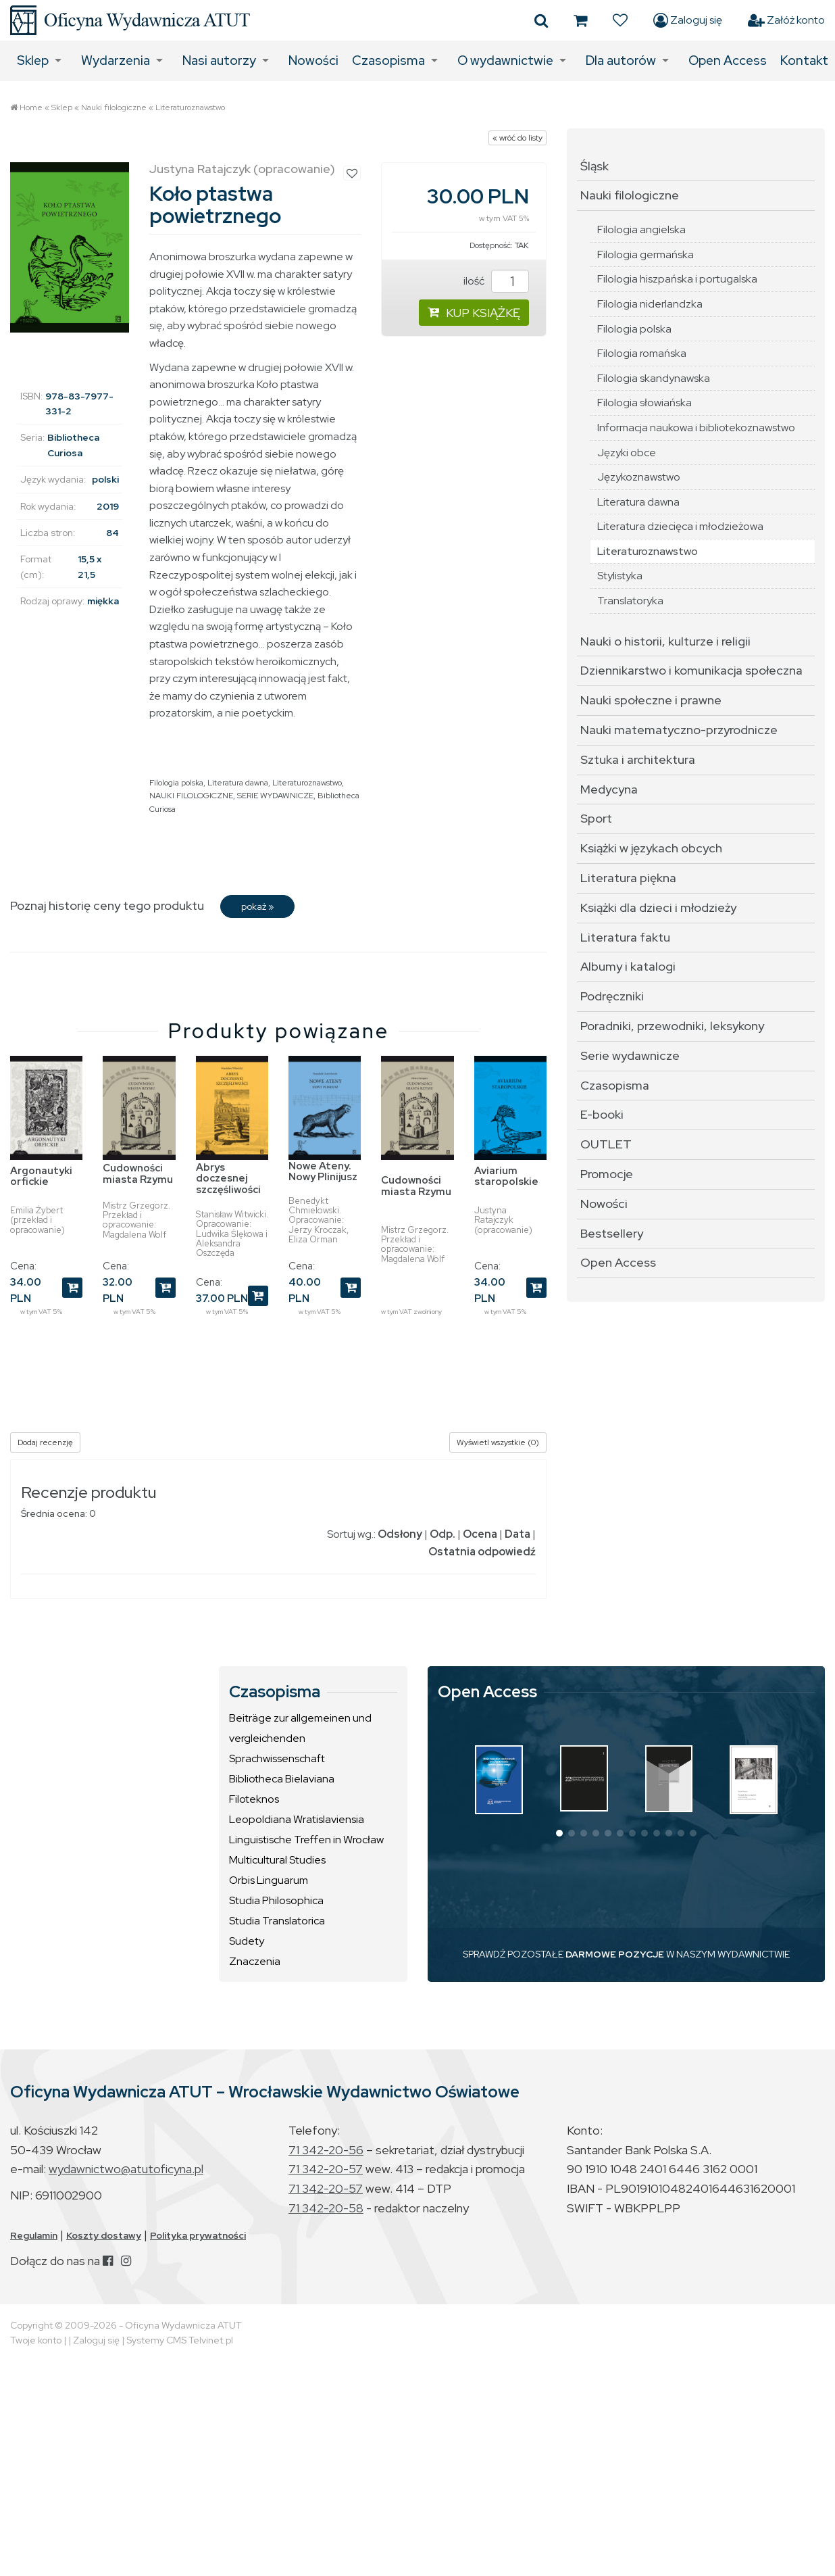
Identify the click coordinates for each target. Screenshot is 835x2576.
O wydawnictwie (505, 60)
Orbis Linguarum (268, 1880)
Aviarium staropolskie (506, 1176)
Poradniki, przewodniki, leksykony (672, 1026)
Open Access (727, 60)
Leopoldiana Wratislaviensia (296, 1819)
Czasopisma (388, 60)
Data (517, 1534)
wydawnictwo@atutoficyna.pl (126, 2169)
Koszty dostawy (103, 2235)
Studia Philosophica (276, 1900)
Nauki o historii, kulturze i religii (665, 641)
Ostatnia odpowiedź (482, 1552)
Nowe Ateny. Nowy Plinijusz (322, 1171)
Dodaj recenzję (45, 1442)
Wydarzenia (115, 60)
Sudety (246, 1941)
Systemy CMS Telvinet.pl (179, 2340)
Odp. (442, 1534)
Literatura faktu (625, 937)
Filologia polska (176, 782)
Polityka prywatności (198, 2235)
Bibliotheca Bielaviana (281, 1779)
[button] (559, 1833)
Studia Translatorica (277, 1921)
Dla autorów (621, 60)
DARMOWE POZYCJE (614, 1954)
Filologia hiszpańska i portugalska (677, 279)
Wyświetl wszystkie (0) (498, 1442)
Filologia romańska (641, 353)
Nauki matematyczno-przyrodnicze (679, 729)
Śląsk (594, 166)
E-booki (602, 1114)
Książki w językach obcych (651, 848)
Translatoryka (630, 600)
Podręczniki (612, 996)
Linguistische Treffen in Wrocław (306, 1839)
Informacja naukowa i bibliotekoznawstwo (696, 427)
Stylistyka (619, 575)
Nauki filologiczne (114, 107)
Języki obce (626, 452)
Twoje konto (35, 2340)
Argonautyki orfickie (41, 1176)
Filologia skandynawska (653, 378)
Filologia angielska (641, 229)
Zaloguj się (687, 20)
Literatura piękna (628, 877)
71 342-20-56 (325, 2150)
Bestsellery (611, 1233)
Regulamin (33, 2235)
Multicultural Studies (277, 1860)
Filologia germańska (645, 254)
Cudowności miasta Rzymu (138, 1173)
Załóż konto (786, 20)
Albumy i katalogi (628, 966)
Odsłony (400, 1534)
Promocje (606, 1174)
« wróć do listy (517, 137)
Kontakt (804, 60)
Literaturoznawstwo (190, 107)
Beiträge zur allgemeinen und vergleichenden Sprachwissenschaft (300, 1738)
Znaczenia (254, 1961)
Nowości (313, 60)
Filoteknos (254, 1799)
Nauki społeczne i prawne (651, 700)
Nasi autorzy (219, 60)
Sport (596, 818)
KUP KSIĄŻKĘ (474, 312)
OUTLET (606, 1144)
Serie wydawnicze (630, 1055)
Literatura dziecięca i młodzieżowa (680, 526)
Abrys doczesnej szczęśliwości (228, 1178)
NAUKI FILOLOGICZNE (191, 795)
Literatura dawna (237, 782)
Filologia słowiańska (644, 402)
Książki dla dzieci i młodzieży (658, 907)
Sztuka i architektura (637, 759)
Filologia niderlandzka (650, 304)
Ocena (480, 1534)
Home (31, 107)
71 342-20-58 (325, 2208)
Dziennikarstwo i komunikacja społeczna (691, 670)
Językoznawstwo (638, 477)
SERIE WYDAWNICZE (275, 795)
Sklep (33, 60)
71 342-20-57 (325, 2169)
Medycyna (609, 789)
